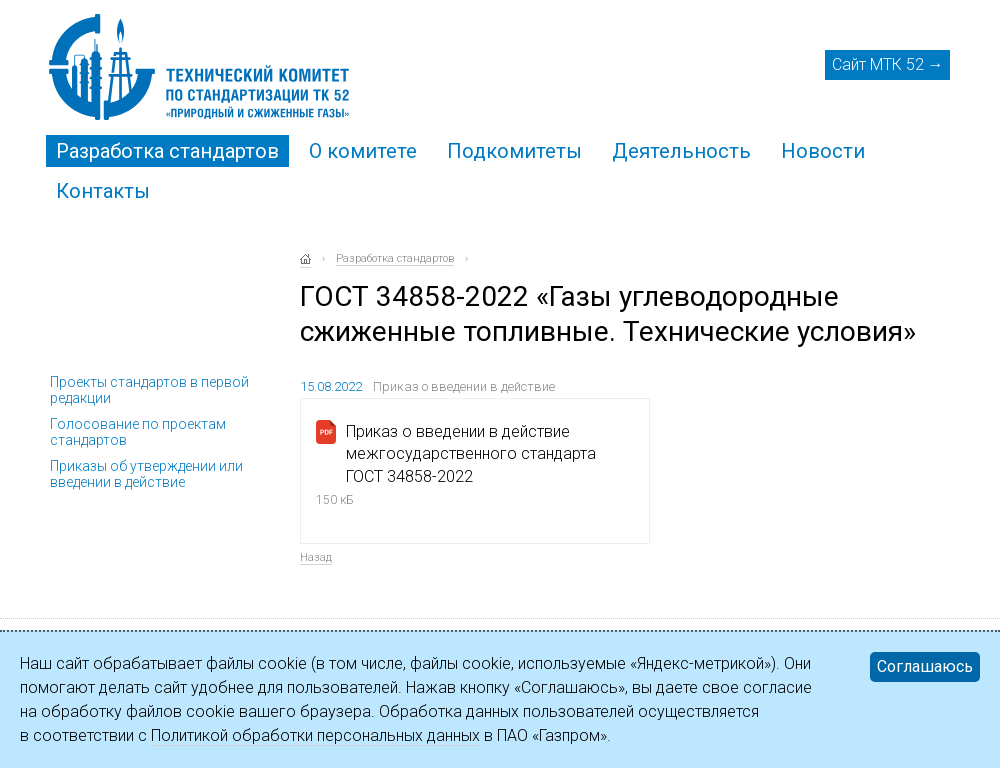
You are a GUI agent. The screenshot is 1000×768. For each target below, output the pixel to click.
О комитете (363, 151)
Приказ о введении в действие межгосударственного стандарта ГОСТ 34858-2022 (471, 454)
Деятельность (681, 151)
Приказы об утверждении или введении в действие (146, 474)
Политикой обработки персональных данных (315, 735)
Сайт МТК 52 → (888, 64)
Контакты (103, 191)
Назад (316, 557)
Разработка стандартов (167, 151)
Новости (823, 151)
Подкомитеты (514, 151)
